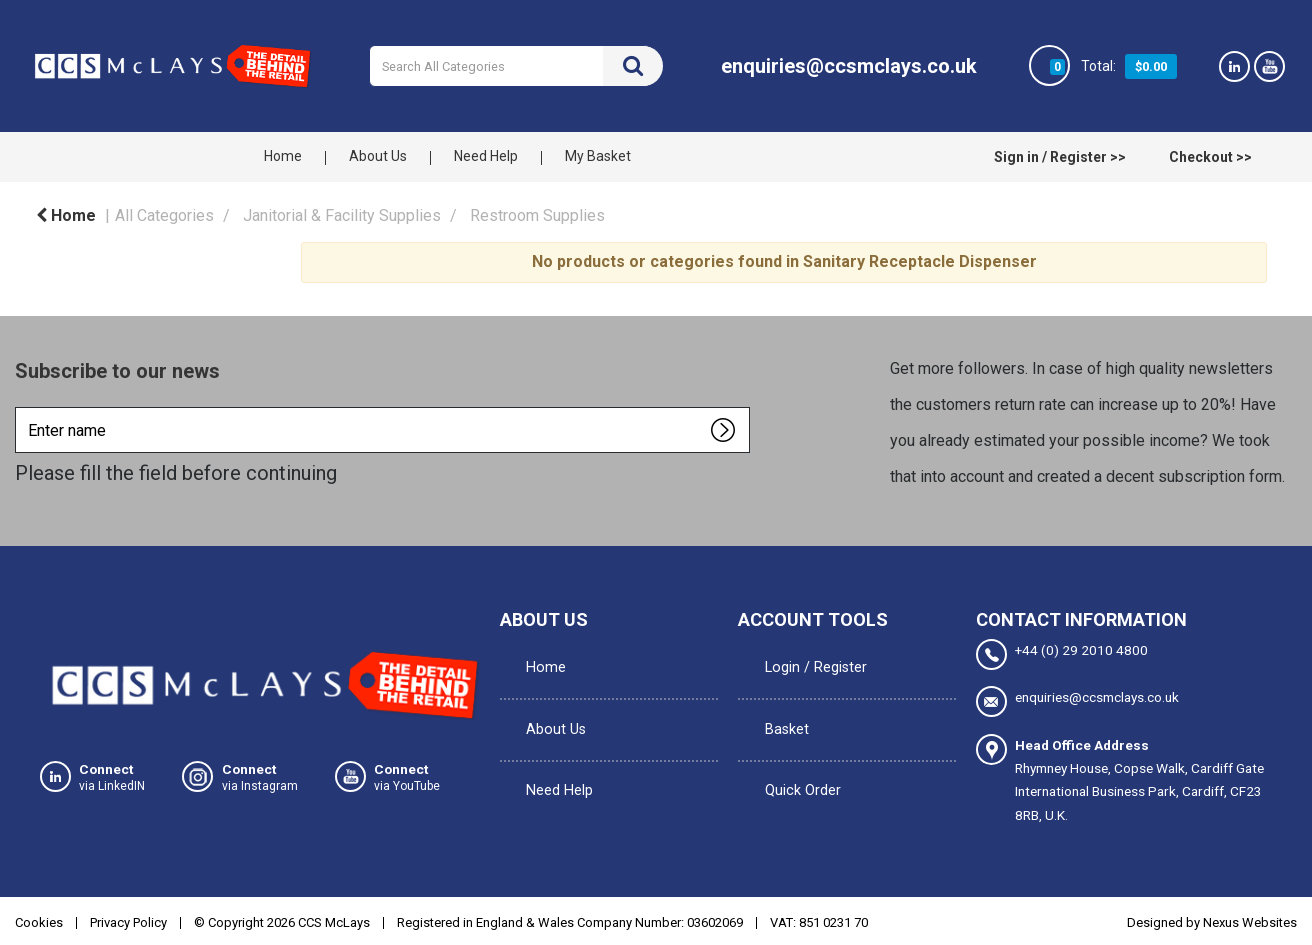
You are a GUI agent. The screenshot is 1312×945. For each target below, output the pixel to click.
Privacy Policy (128, 918)
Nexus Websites (1250, 918)
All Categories (164, 215)
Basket (778, 699)
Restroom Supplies (537, 215)
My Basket (598, 156)
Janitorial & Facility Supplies (342, 215)
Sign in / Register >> (1060, 157)
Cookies (39, 918)
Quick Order (794, 740)
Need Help (486, 156)
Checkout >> (1210, 157)
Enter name (20, 406)
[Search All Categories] (516, 66)
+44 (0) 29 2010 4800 (1062, 654)
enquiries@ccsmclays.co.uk (1077, 700)
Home (283, 156)
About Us (378, 156)
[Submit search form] (633, 66)
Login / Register (805, 658)
